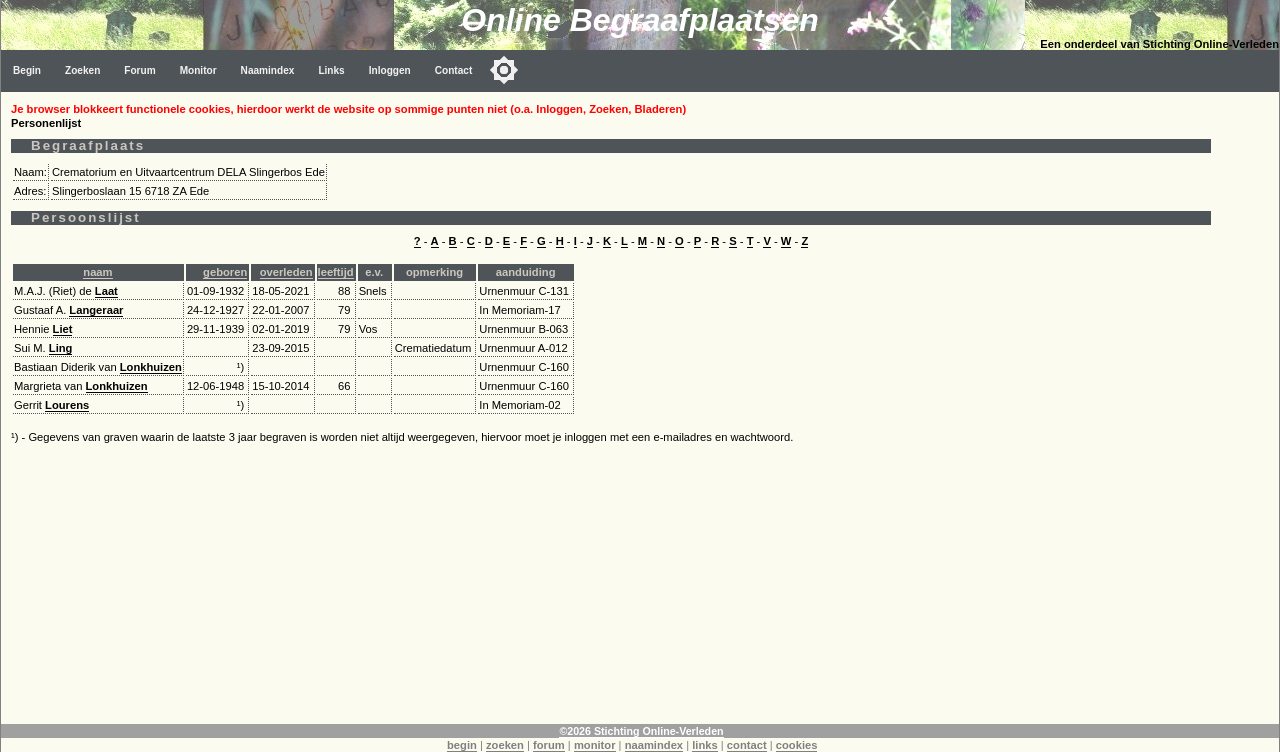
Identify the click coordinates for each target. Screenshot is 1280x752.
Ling (61, 348)
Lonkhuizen (151, 367)
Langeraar (96, 310)
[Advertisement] (611, 584)
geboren (225, 272)
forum (549, 745)
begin (462, 745)
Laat (106, 291)
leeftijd (336, 272)
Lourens (67, 405)
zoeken (505, 745)
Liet (63, 329)
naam (97, 272)
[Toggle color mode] (504, 70)
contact (747, 745)
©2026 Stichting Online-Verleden (641, 731)
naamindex (654, 745)
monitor (595, 745)
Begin (27, 70)
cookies (797, 745)
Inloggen (390, 70)
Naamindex (268, 70)
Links (331, 70)
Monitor (198, 70)
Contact (454, 70)
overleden (286, 272)
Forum (139, 70)
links (705, 745)
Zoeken (82, 70)
